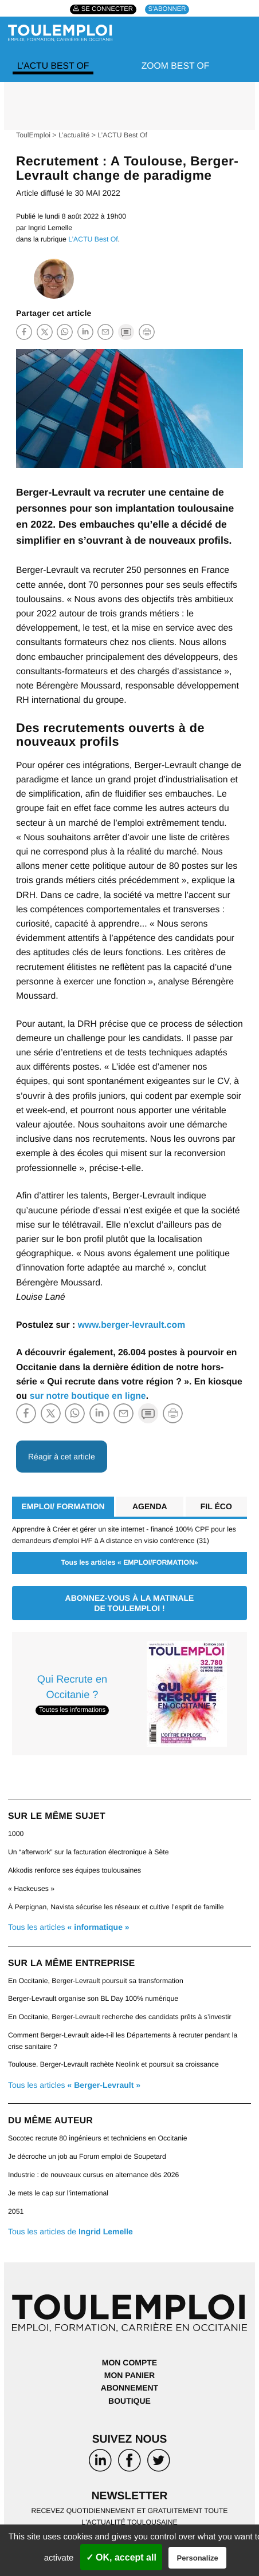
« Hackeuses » (31, 1889)
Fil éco (216, 1506)
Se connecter (107, 9)
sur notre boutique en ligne (88, 1396)
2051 (15, 2211)
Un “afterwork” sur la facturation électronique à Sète (88, 1852)
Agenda (149, 1506)
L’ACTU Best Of (53, 66)
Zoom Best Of (176, 66)
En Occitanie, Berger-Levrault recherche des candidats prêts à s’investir (119, 2017)
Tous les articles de (70, 2231)
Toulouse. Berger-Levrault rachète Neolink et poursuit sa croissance (113, 2064)
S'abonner (167, 9)
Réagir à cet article (61, 1456)
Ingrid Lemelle (50, 228)
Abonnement (129, 2387)
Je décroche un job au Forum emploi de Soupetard (87, 2156)
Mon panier (129, 2375)
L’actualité (74, 135)
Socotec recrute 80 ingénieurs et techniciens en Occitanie (97, 2138)
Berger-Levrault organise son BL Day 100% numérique (93, 1999)
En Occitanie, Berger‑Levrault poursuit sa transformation (95, 1981)
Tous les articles (69, 1927)
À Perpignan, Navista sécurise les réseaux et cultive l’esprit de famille (116, 1907)
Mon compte (129, 2362)
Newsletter (130, 2496)
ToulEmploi (33, 135)
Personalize (197, 2558)
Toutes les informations (72, 1710)
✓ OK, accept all (121, 2557)
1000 (15, 1834)
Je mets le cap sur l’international (58, 2193)
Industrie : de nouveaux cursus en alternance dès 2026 (93, 2175)
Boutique (129, 2400)
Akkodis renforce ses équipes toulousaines (74, 1870)
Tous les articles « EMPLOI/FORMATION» (129, 1562)
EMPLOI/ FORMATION (62, 1506)
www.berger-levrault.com (132, 1325)
